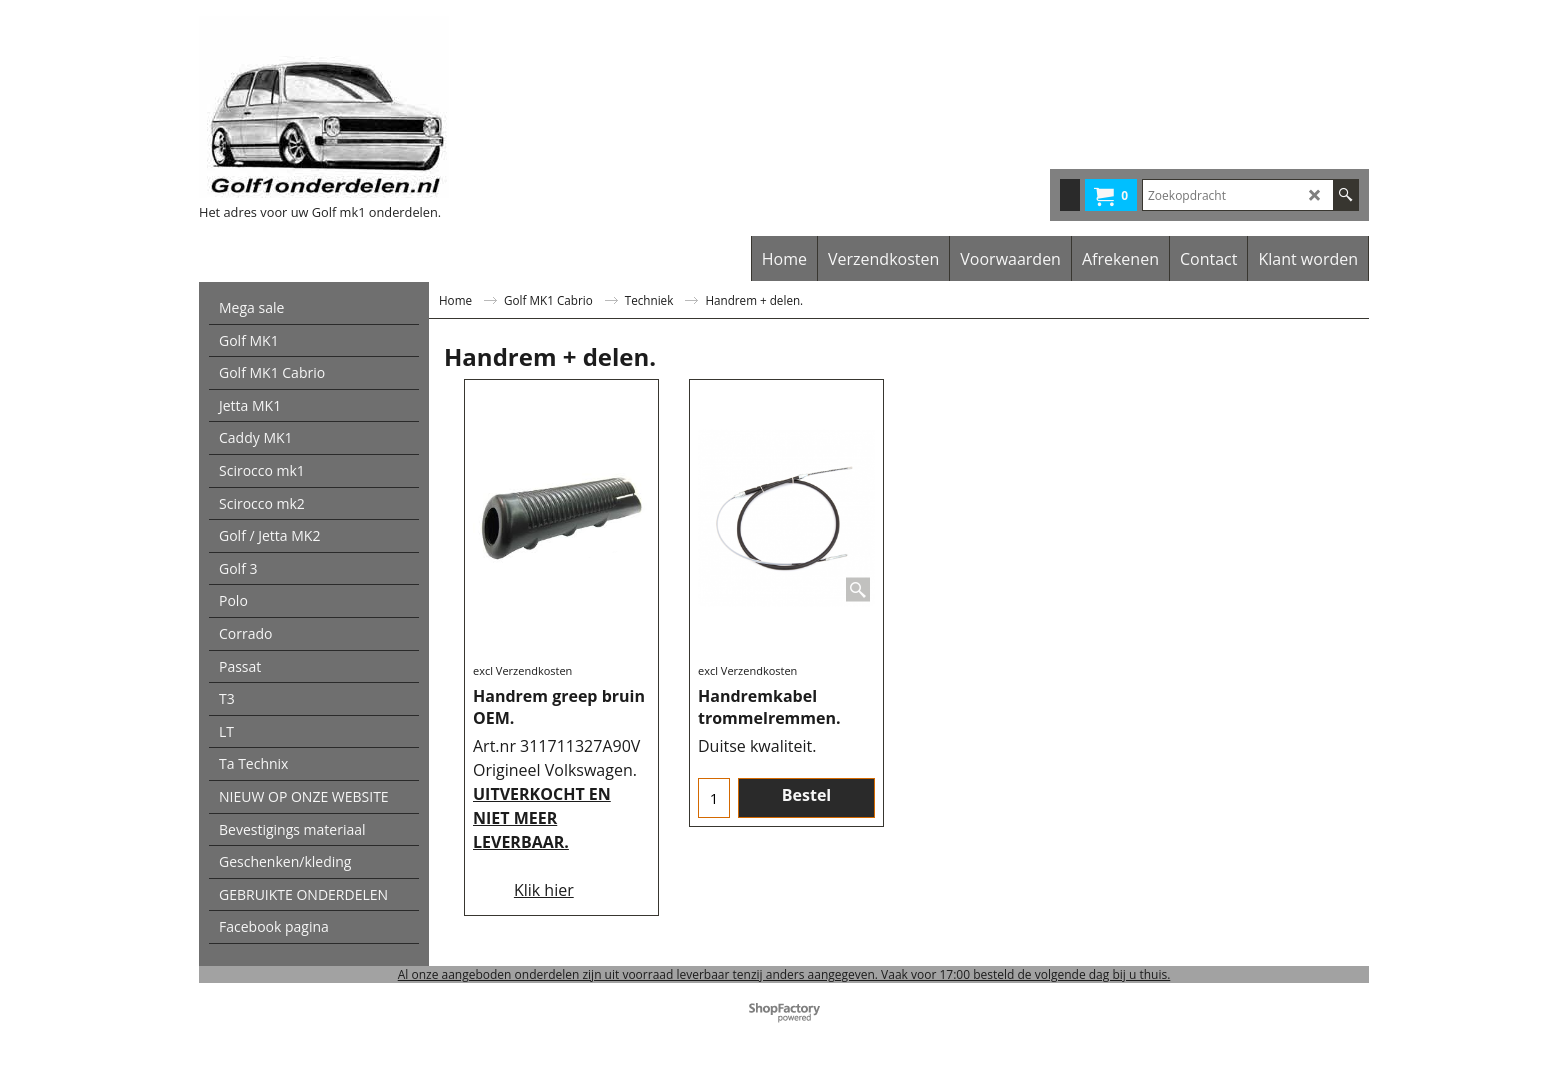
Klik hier (544, 890)
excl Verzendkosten (522, 670)
